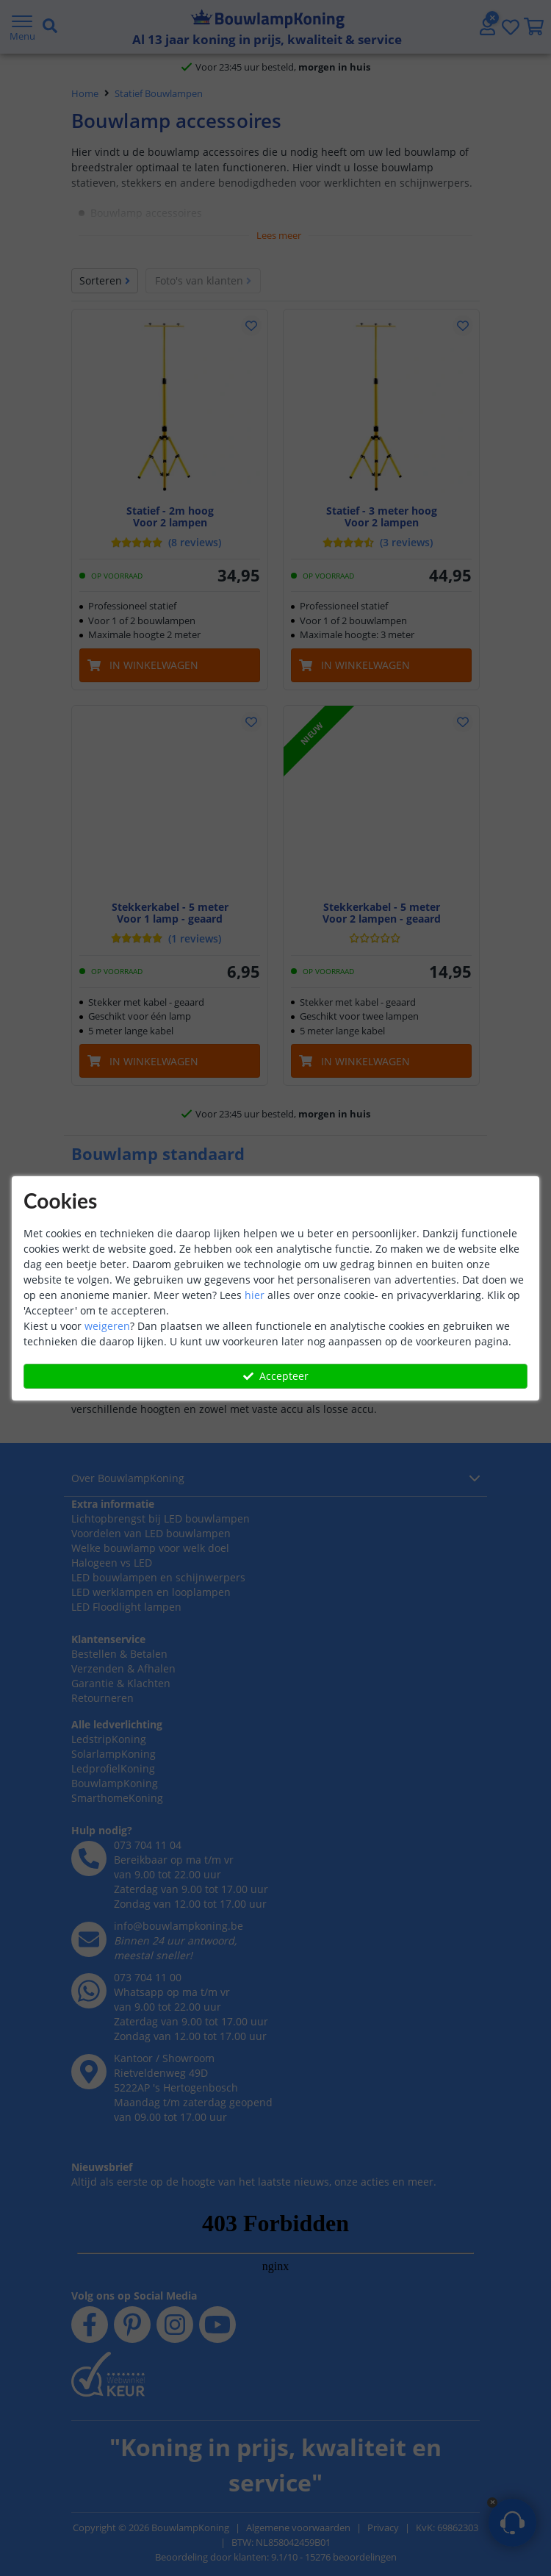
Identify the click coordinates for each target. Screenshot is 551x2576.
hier (254, 1295)
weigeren (107, 1326)
